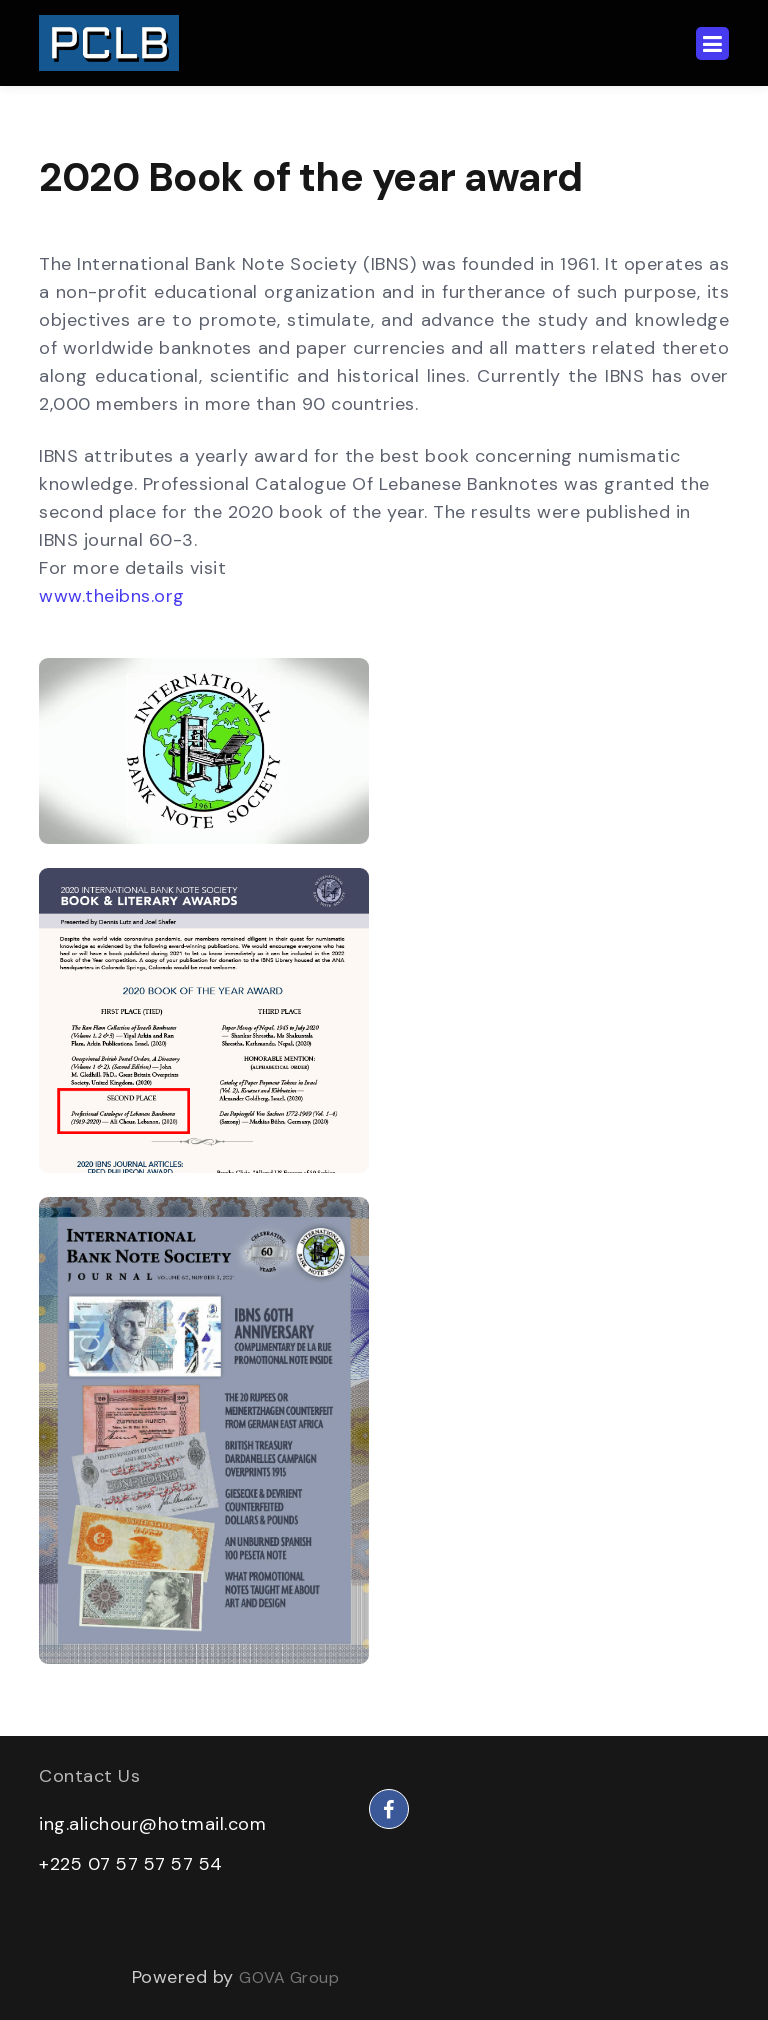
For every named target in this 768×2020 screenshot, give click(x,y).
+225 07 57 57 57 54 (131, 1864)
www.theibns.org (112, 596)
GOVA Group (289, 1977)
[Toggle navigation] (712, 43)
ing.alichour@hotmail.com (152, 1824)
